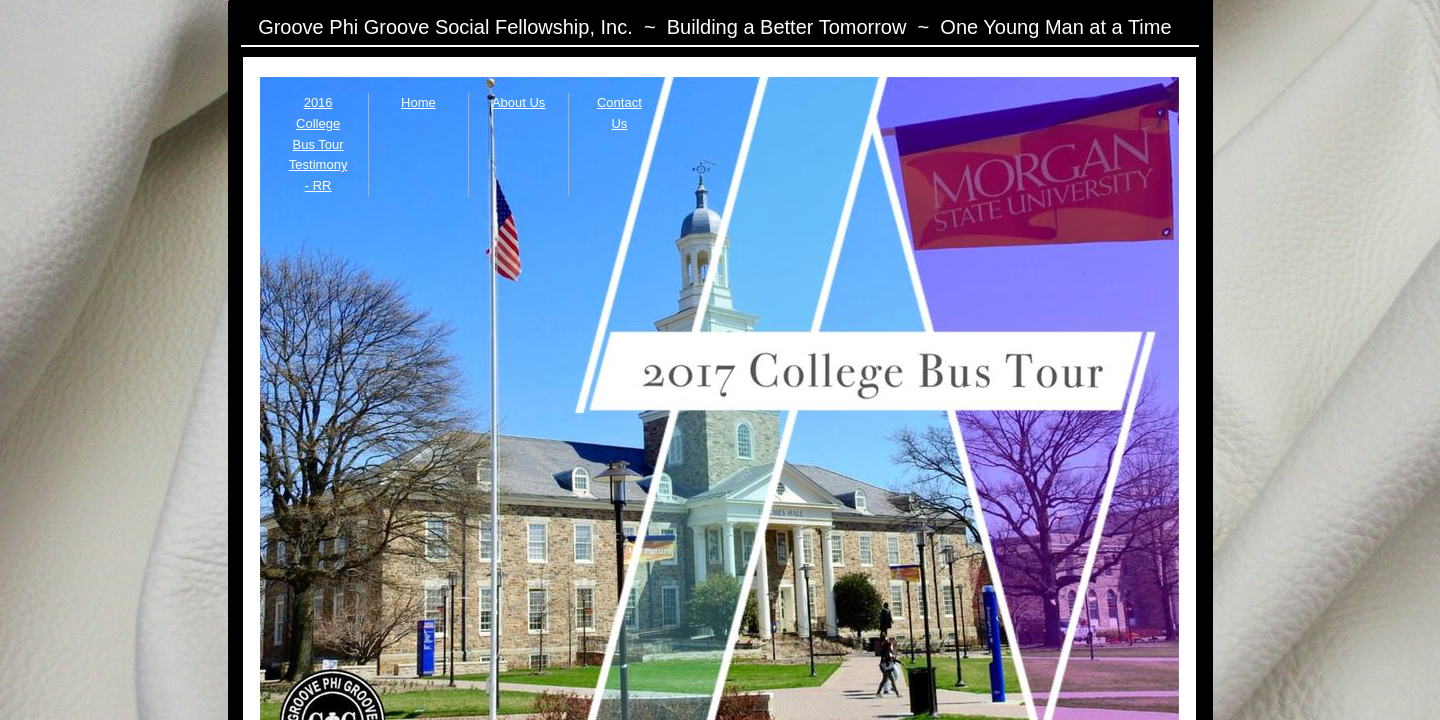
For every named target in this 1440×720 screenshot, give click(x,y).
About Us (518, 102)
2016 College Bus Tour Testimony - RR (318, 144)
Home (418, 102)
